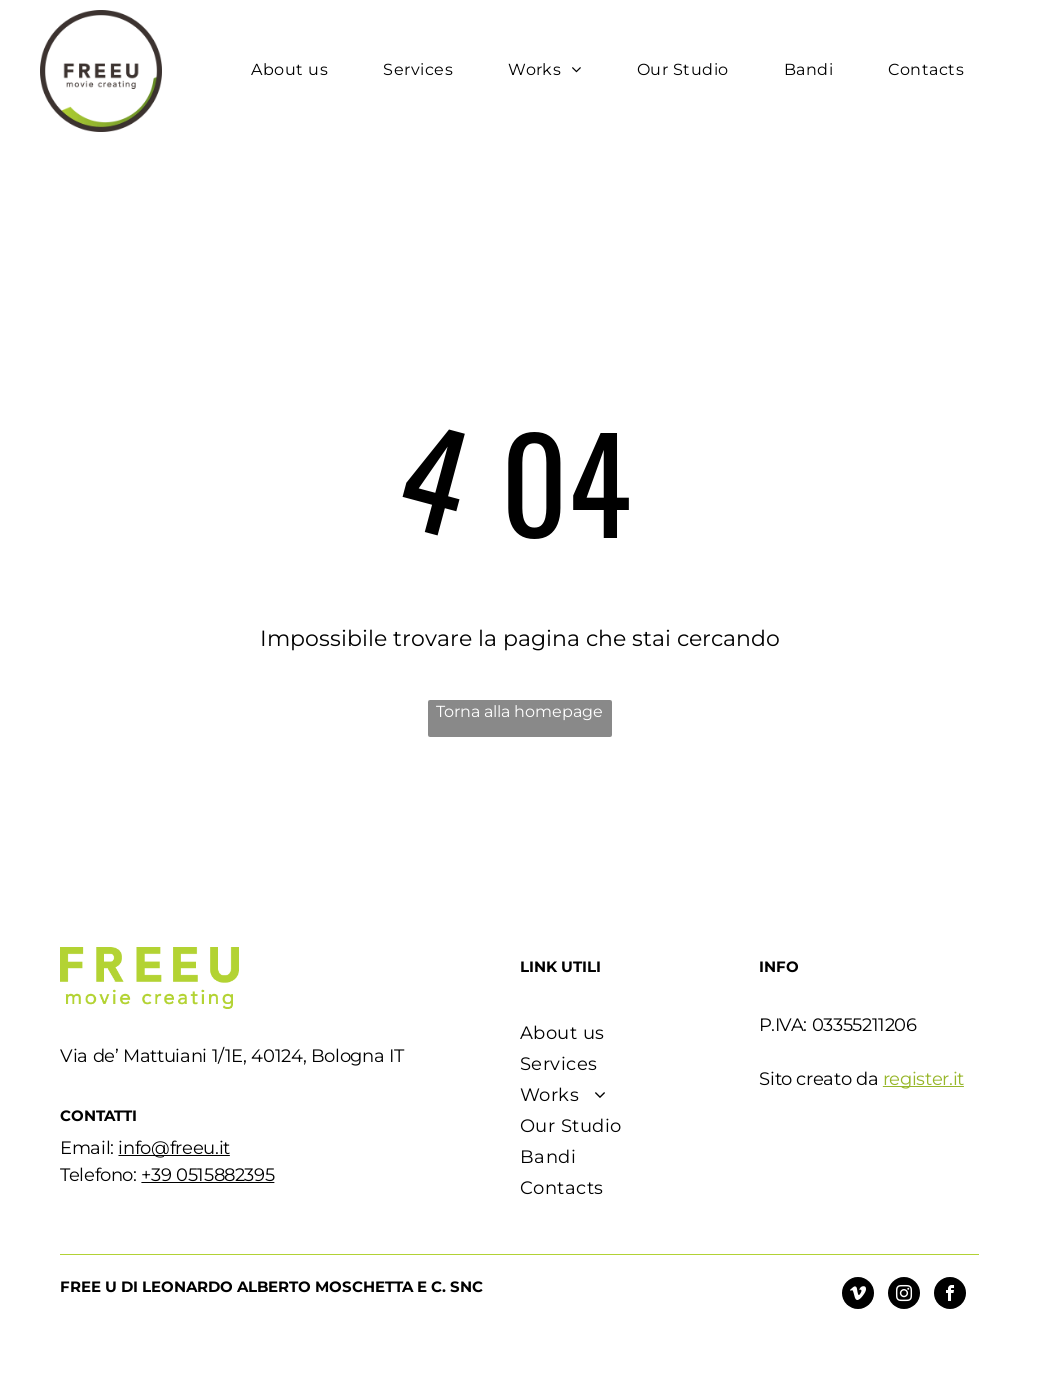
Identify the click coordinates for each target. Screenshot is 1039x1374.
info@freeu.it (173, 1148)
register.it (923, 1079)
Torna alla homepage (519, 711)
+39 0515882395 (207, 1175)
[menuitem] (297, 70)
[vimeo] (858, 1295)
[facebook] (950, 1295)
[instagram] (904, 1295)
